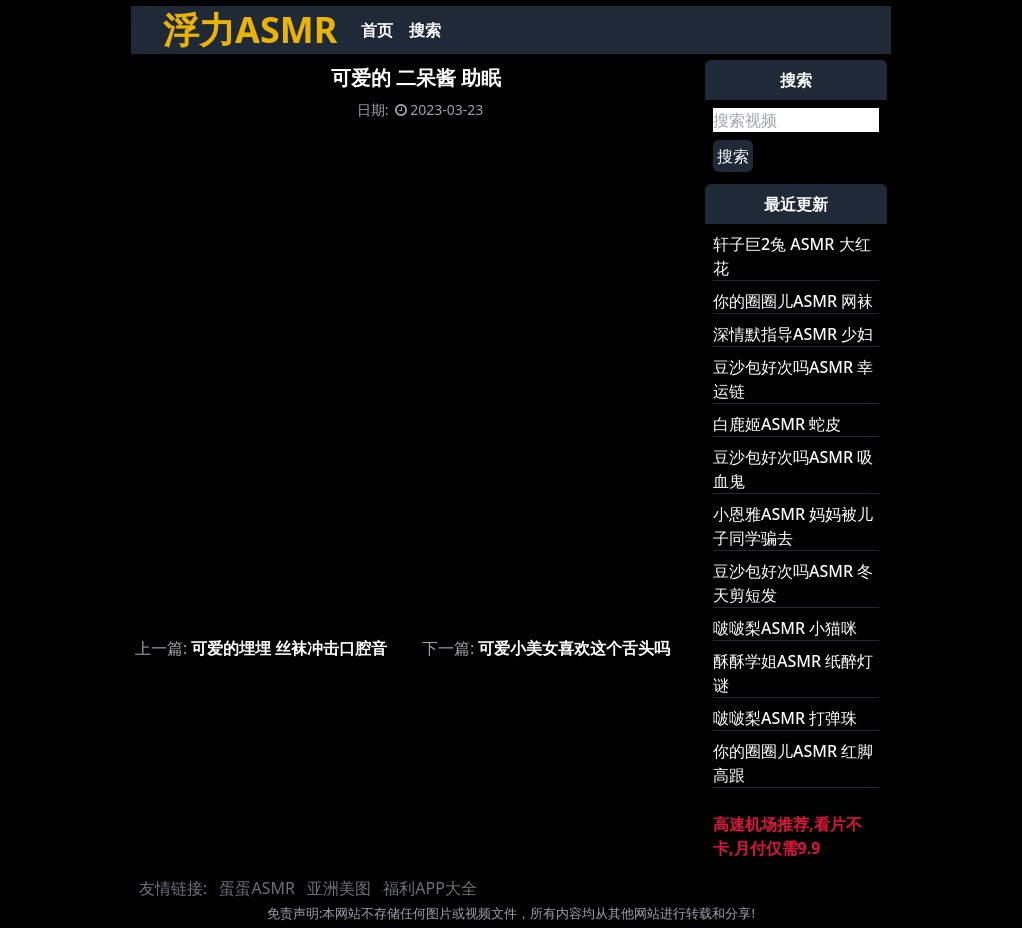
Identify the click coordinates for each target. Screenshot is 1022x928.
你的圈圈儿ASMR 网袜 (793, 301)
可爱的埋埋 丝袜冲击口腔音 (289, 648)
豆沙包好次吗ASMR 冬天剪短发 (793, 583)
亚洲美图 (339, 888)
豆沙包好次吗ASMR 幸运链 (793, 379)
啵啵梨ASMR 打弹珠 (785, 718)
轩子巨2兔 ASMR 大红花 (792, 256)
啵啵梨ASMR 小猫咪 (785, 628)
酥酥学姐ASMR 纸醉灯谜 (793, 673)
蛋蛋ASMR (256, 888)
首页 (377, 30)
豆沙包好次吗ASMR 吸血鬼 (793, 469)
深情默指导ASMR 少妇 (793, 334)
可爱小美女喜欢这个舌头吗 (574, 648)
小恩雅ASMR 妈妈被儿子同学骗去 (793, 526)
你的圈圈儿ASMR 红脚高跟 (793, 763)
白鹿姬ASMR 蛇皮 (777, 424)
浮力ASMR (250, 29)
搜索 (425, 30)
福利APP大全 (430, 888)
